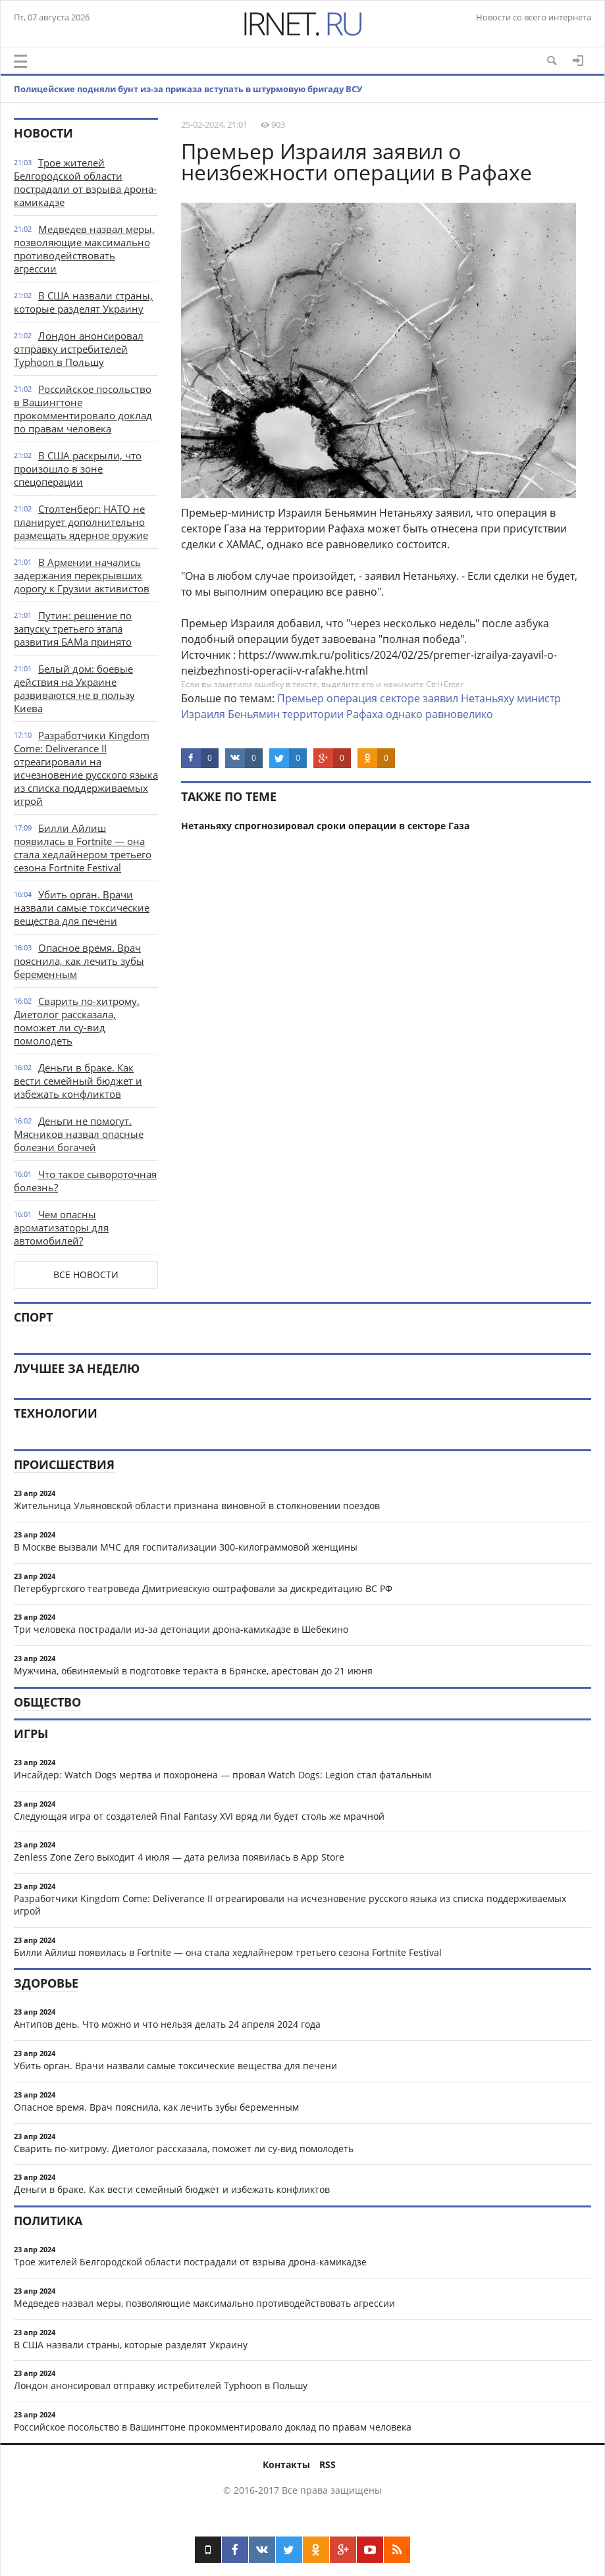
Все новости (85, 1274)
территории (313, 714)
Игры (31, 1733)
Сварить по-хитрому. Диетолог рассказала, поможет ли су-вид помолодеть (77, 1020)
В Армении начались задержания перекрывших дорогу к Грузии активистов (81, 575)
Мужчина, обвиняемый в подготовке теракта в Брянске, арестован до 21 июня (193, 1670)
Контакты (286, 2464)
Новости (43, 133)
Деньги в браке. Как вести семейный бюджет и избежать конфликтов (78, 1080)
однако (404, 714)
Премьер (300, 698)
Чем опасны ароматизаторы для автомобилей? (61, 1227)
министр (539, 698)
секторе (400, 698)
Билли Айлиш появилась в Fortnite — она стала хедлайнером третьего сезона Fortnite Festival (82, 847)
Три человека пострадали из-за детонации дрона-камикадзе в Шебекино (181, 1629)
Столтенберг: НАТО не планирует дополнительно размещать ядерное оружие (81, 522)
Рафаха (364, 714)
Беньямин (254, 714)
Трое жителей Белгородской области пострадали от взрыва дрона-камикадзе (85, 182)
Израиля (203, 714)
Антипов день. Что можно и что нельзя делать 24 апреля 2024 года (167, 2024)
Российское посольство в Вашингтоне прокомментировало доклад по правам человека (83, 408)
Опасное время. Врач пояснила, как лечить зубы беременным (79, 961)
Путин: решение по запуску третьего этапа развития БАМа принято (73, 628)
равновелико (459, 714)
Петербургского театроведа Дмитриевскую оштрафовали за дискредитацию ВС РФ (203, 1588)
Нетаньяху (487, 698)
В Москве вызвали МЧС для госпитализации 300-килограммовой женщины (185, 1547)
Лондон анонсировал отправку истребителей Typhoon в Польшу (79, 349)
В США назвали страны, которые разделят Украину (83, 302)
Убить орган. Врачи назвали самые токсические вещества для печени (81, 907)
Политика (48, 2220)
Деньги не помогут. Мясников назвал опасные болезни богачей (79, 1134)
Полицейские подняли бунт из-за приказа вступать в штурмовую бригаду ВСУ (188, 89)
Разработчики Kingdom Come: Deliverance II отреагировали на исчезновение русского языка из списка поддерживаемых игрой (86, 768)
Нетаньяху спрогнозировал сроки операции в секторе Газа (325, 825)
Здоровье (46, 1983)
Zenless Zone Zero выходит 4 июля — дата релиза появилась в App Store (179, 1857)
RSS (327, 2464)
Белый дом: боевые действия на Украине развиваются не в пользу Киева (74, 688)
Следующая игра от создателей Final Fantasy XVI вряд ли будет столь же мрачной (199, 1816)
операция (352, 698)
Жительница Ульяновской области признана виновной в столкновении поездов (197, 1505)
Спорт (33, 1317)
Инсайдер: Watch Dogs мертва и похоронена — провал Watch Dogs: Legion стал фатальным (222, 1774)
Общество (47, 1702)
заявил (440, 698)
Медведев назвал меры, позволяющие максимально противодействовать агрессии (84, 248)
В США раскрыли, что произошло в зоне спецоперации (78, 468)
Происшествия (64, 1464)
